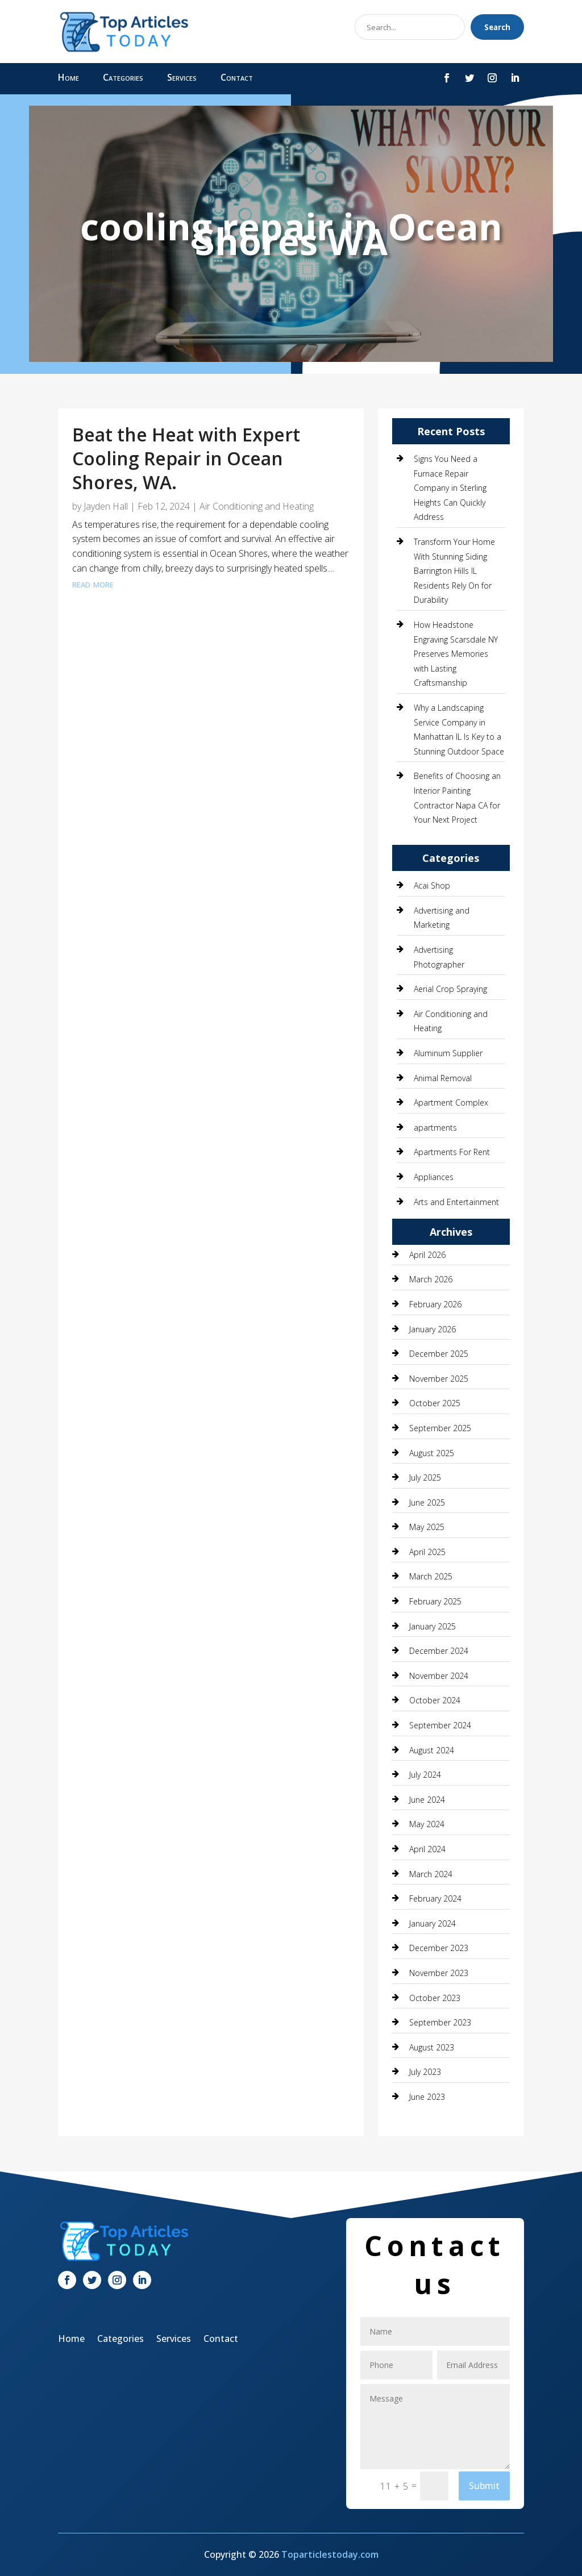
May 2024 (426, 1824)
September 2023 (440, 2022)
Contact (237, 78)
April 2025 (427, 1552)
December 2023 (438, 1948)
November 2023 (438, 1973)
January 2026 (432, 1329)
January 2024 (432, 1923)
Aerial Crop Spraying (450, 988)
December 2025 (438, 1353)
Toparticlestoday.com (330, 2554)
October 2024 (434, 1700)
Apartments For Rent (452, 1152)
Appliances (434, 1177)
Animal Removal (443, 1078)
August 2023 (431, 2047)
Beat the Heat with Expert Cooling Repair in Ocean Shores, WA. (186, 458)
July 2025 (425, 1477)
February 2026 (435, 1304)
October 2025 (434, 1403)
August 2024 (431, 1750)
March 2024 (430, 1874)
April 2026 (427, 1254)
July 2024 (425, 1774)
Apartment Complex (451, 1102)
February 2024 (435, 1898)
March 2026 (430, 1279)
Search (497, 27)
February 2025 (435, 1601)
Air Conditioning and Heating (256, 506)
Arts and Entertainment (456, 1202)
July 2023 (425, 2071)
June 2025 (427, 1502)
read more (93, 583)
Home (68, 78)
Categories (123, 78)
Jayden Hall (106, 506)
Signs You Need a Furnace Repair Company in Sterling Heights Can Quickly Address (450, 487)
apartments (435, 1127)
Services (182, 78)
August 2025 (431, 1453)
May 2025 (426, 1527)
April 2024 (427, 1849)
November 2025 (438, 1378)
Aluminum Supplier (448, 1053)
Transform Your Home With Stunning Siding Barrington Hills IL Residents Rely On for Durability (454, 570)
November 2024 (438, 1675)
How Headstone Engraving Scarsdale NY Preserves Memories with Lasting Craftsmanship (456, 653)
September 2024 (440, 1725)
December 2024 (438, 1650)
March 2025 (430, 1576)
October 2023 (434, 1998)
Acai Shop (432, 885)
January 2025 (432, 1626)
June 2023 (427, 2096)
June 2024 (427, 1799)
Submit (484, 2485)
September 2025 (440, 1428)
